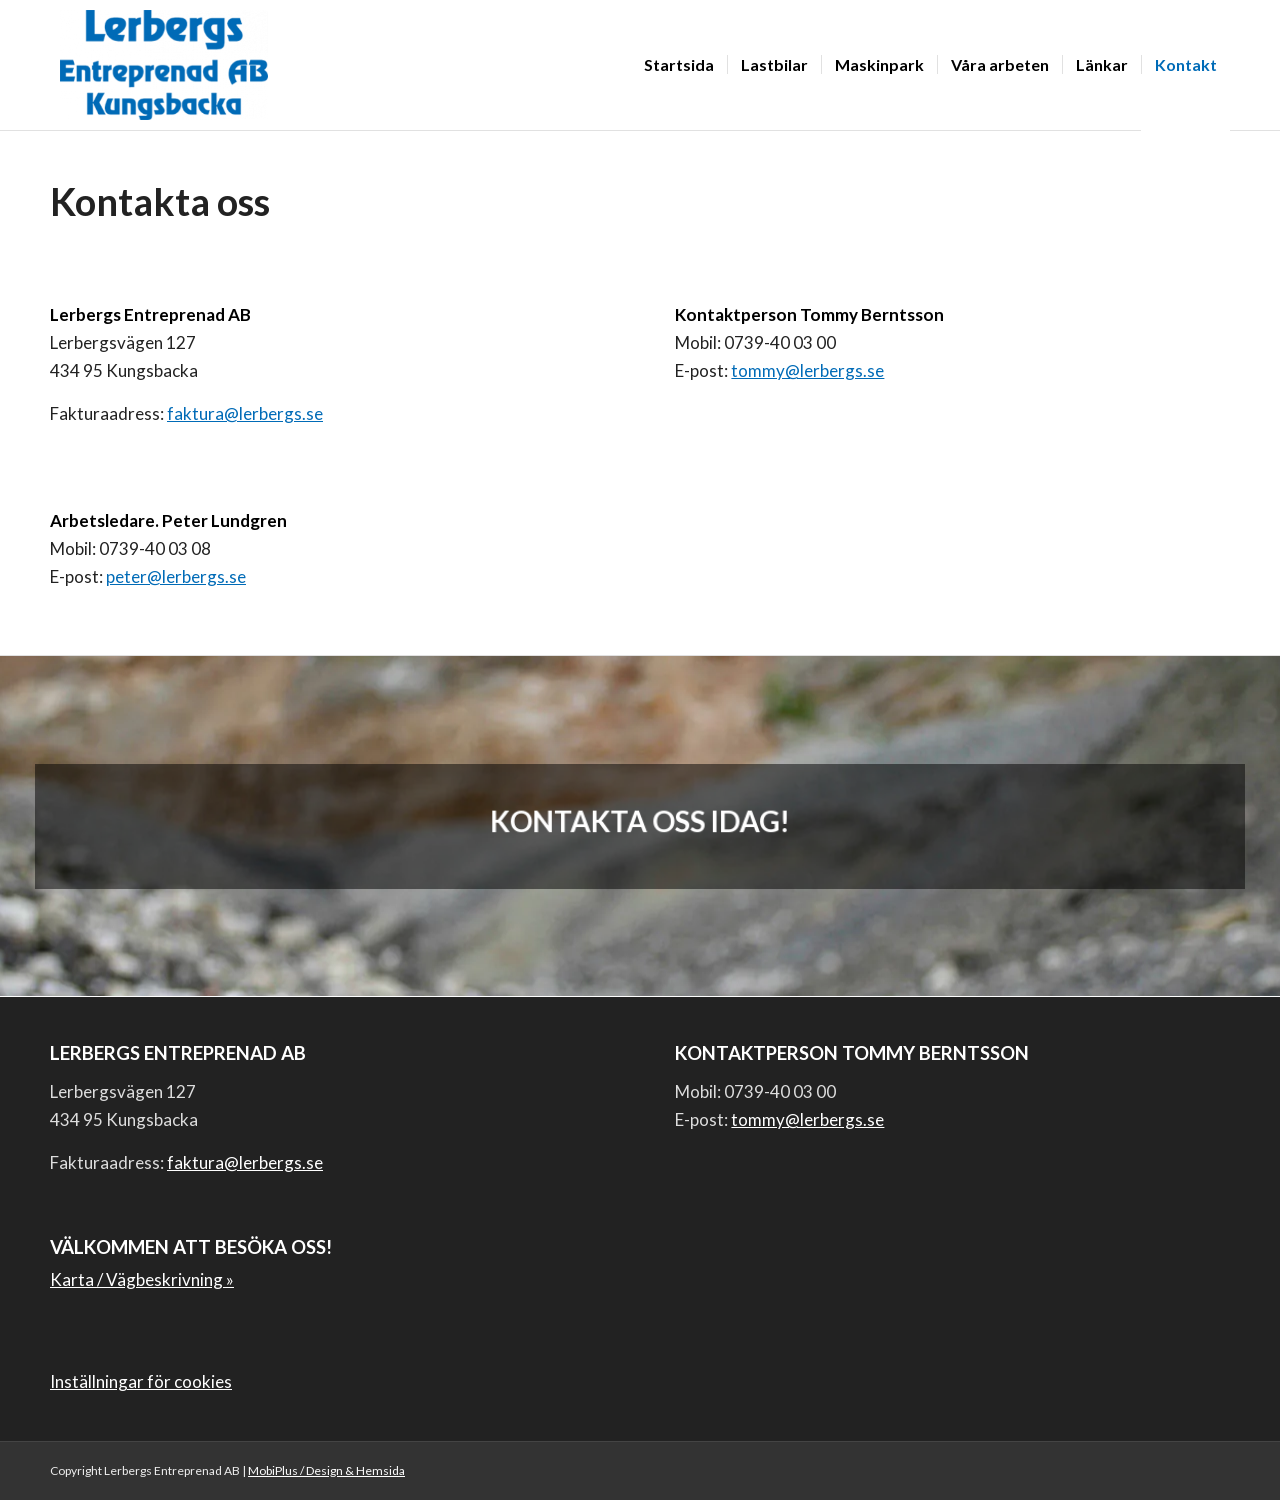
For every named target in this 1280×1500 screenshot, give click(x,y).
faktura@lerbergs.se (245, 413)
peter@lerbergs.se (176, 576)
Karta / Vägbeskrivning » (142, 1279)
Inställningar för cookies (141, 1381)
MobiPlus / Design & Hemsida (326, 1470)
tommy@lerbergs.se (807, 370)
